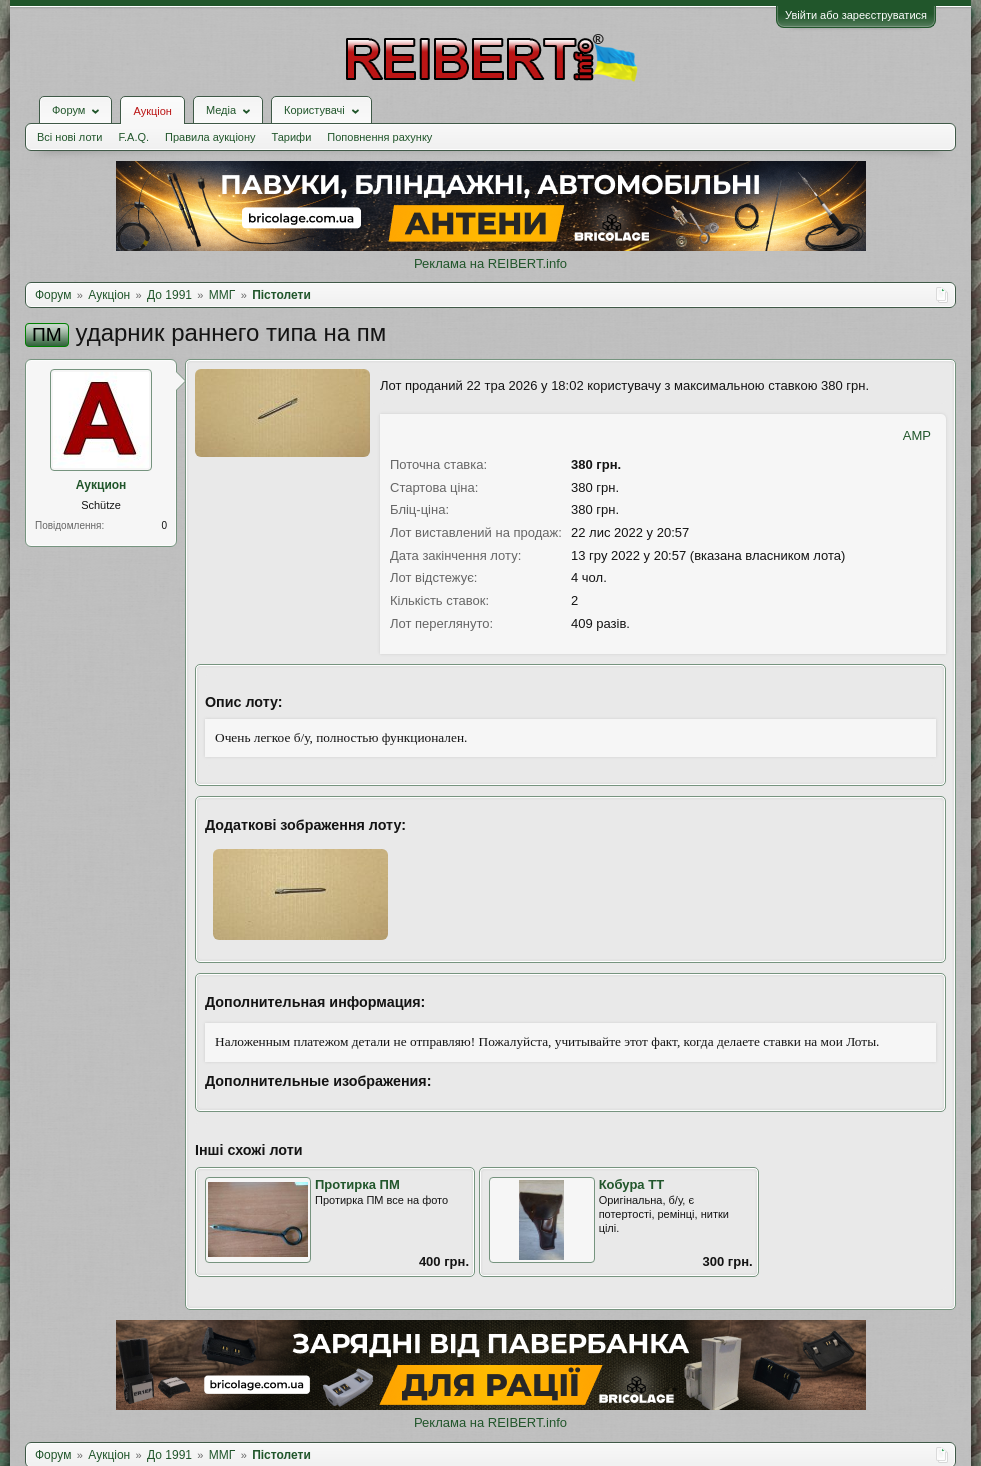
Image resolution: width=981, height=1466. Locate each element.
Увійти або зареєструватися (856, 15)
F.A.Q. (133, 137)
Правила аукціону (210, 137)
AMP (917, 435)
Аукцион (101, 485)
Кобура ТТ (631, 1184)
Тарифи (292, 137)
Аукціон (152, 111)
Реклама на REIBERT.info (490, 263)
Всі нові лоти (69, 137)
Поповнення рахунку (379, 137)
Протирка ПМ (357, 1184)
